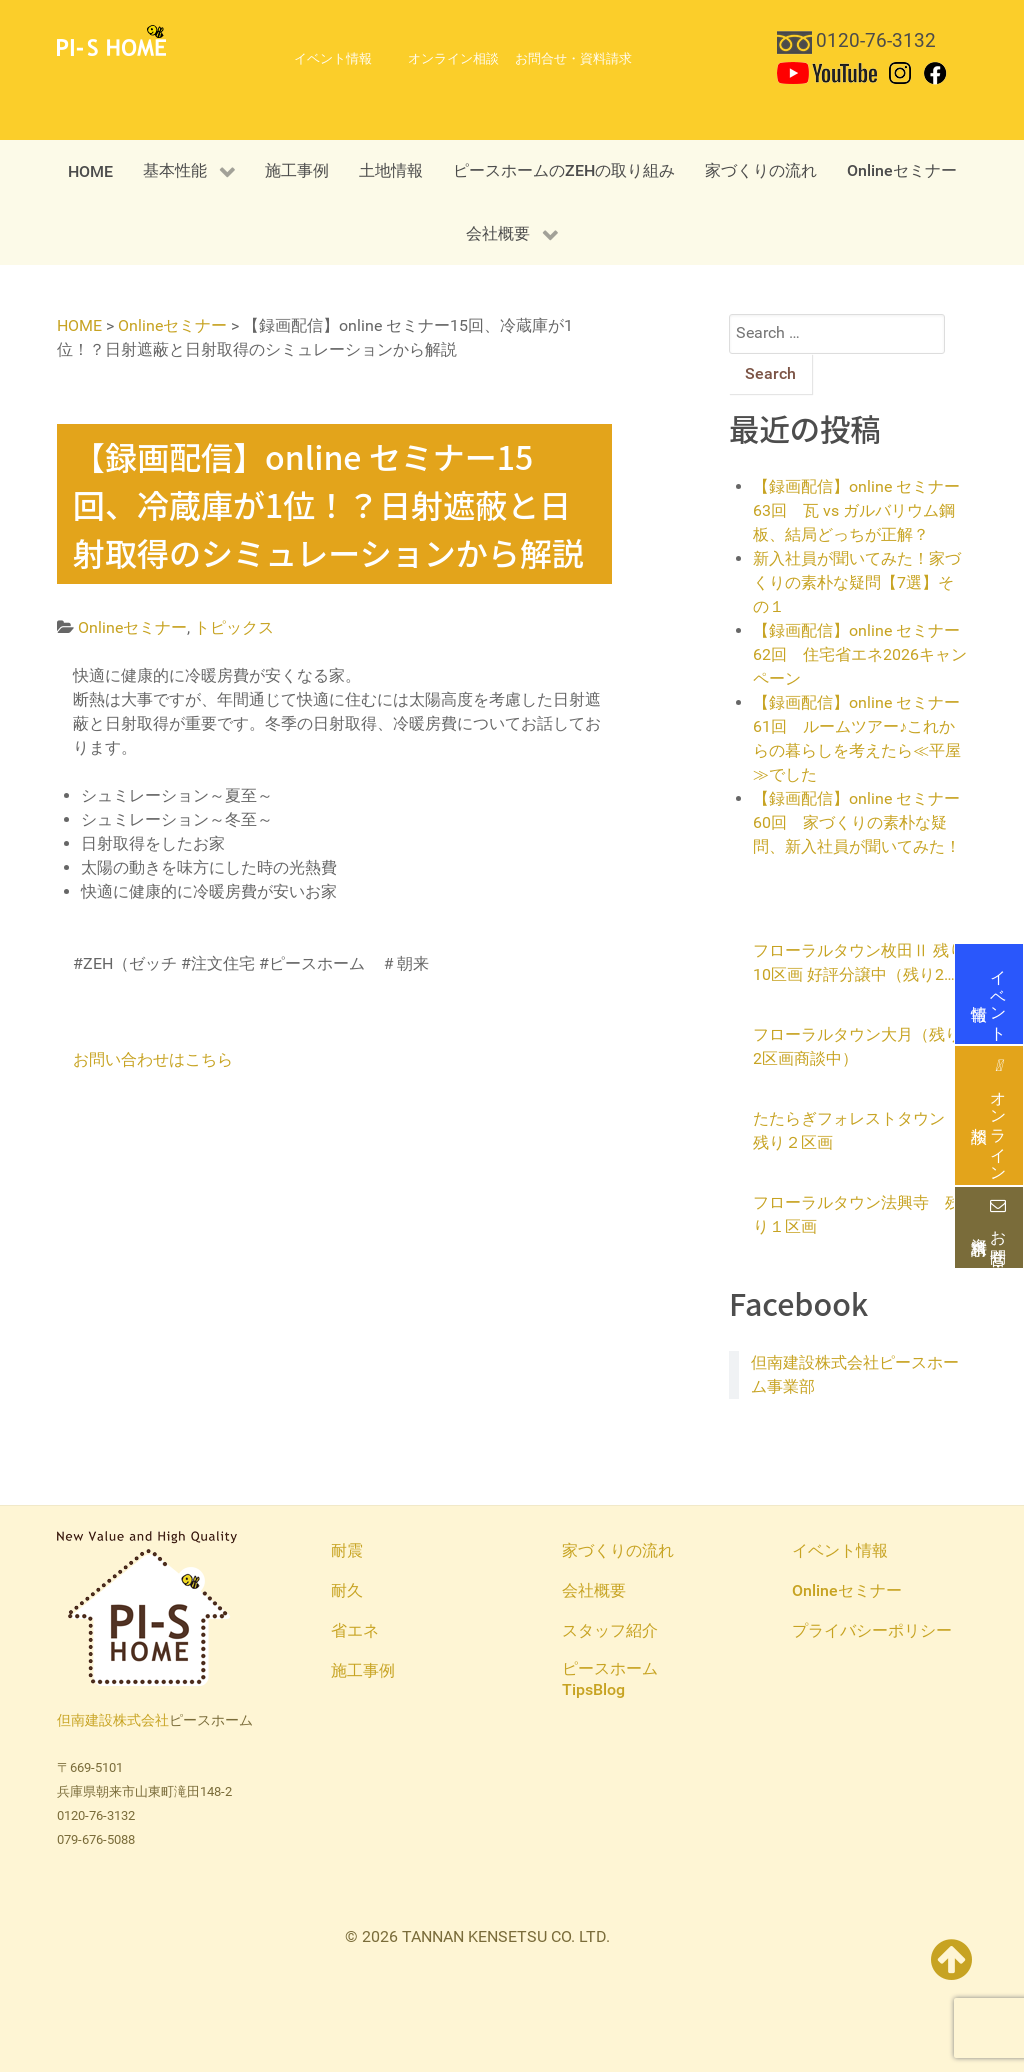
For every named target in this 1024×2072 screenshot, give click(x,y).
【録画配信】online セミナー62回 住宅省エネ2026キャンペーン (860, 654)
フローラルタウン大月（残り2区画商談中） (857, 1046)
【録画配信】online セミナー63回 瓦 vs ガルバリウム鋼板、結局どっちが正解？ (856, 510)
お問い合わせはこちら (153, 1059)
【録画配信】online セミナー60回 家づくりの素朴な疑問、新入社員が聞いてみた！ (857, 822)
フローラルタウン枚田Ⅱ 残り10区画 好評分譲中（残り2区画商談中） (859, 964)
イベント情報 (989, 994)
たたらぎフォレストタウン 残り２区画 (857, 1130)
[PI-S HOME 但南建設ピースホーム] (111, 39)
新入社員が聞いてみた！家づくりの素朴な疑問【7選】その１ (857, 582)
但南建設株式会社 (113, 1720)
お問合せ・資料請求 (989, 1228)
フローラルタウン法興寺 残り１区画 (857, 1214)
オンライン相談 (989, 1115)
